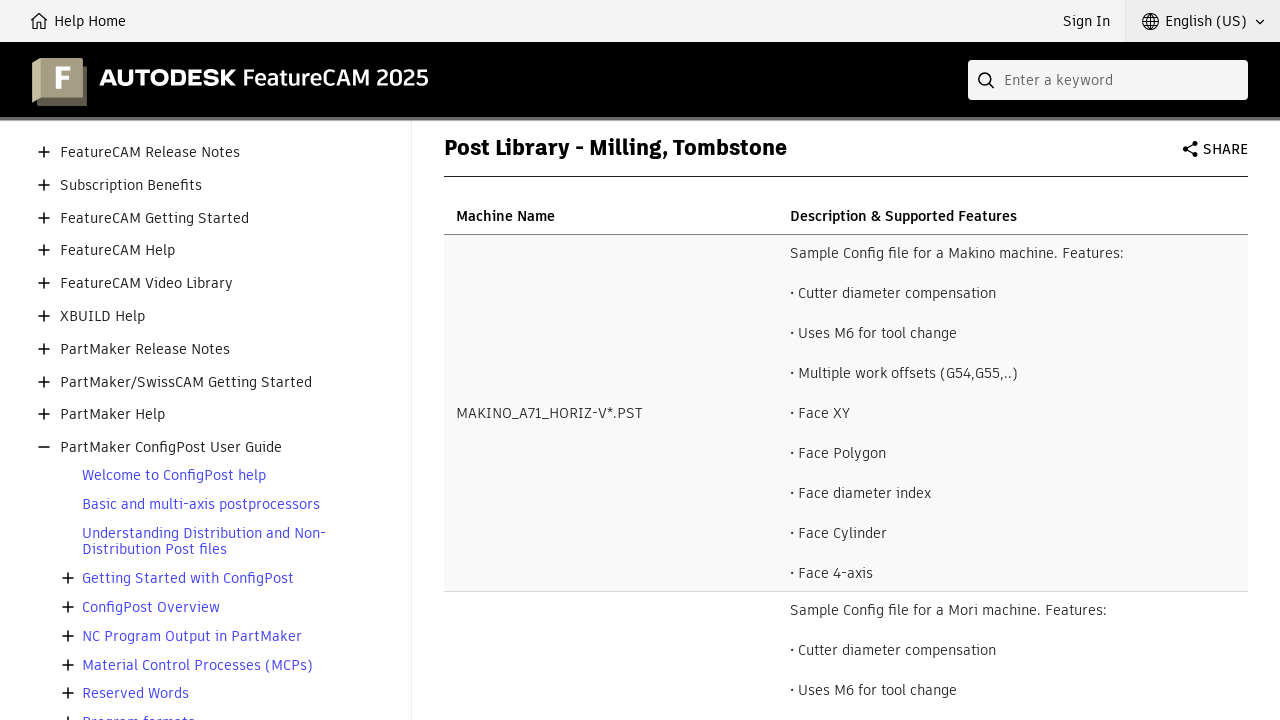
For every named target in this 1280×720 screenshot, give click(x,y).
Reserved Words (135, 693)
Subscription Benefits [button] (131, 185)
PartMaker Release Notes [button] (145, 349)
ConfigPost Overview (151, 607)
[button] (1203, 21)
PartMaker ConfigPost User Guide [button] (171, 447)
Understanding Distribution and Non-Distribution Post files (204, 542)
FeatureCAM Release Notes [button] (150, 152)
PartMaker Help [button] (112, 414)
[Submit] (988, 80)
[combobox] (1108, 80)
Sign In (1086, 21)
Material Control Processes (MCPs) (197, 665)
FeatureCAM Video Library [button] (146, 283)
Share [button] (1225, 149)
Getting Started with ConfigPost (188, 578)
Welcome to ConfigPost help (174, 475)
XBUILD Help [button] (102, 316)
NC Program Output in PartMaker (192, 636)
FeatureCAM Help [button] (117, 250)
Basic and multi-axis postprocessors (201, 504)
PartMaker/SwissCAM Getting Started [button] (186, 382)
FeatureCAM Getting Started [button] (154, 218)
